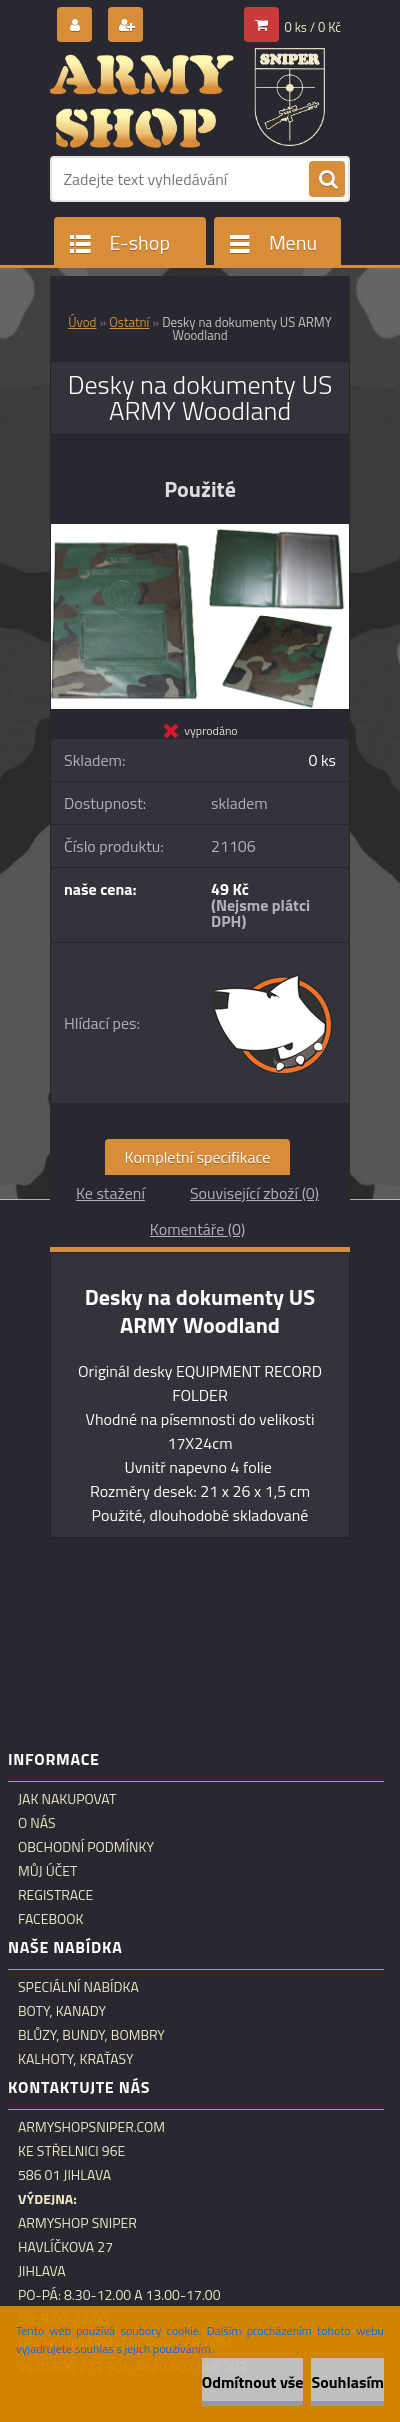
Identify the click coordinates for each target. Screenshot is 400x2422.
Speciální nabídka (78, 1987)
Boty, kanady (62, 2011)
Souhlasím (347, 2382)
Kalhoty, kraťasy (76, 2059)
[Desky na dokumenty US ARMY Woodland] (200, 532)
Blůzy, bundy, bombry (91, 2035)
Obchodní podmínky (86, 1847)
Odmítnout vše (253, 2382)
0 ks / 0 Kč (313, 27)
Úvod (82, 322)
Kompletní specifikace (198, 1157)
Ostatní (129, 322)
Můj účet (47, 1871)
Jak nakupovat (67, 1799)
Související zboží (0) (254, 1193)
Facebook (51, 1919)
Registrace (55, 1895)
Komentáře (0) (197, 1229)
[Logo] (187, 98)
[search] (327, 180)
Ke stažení (110, 1193)
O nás (37, 1823)
